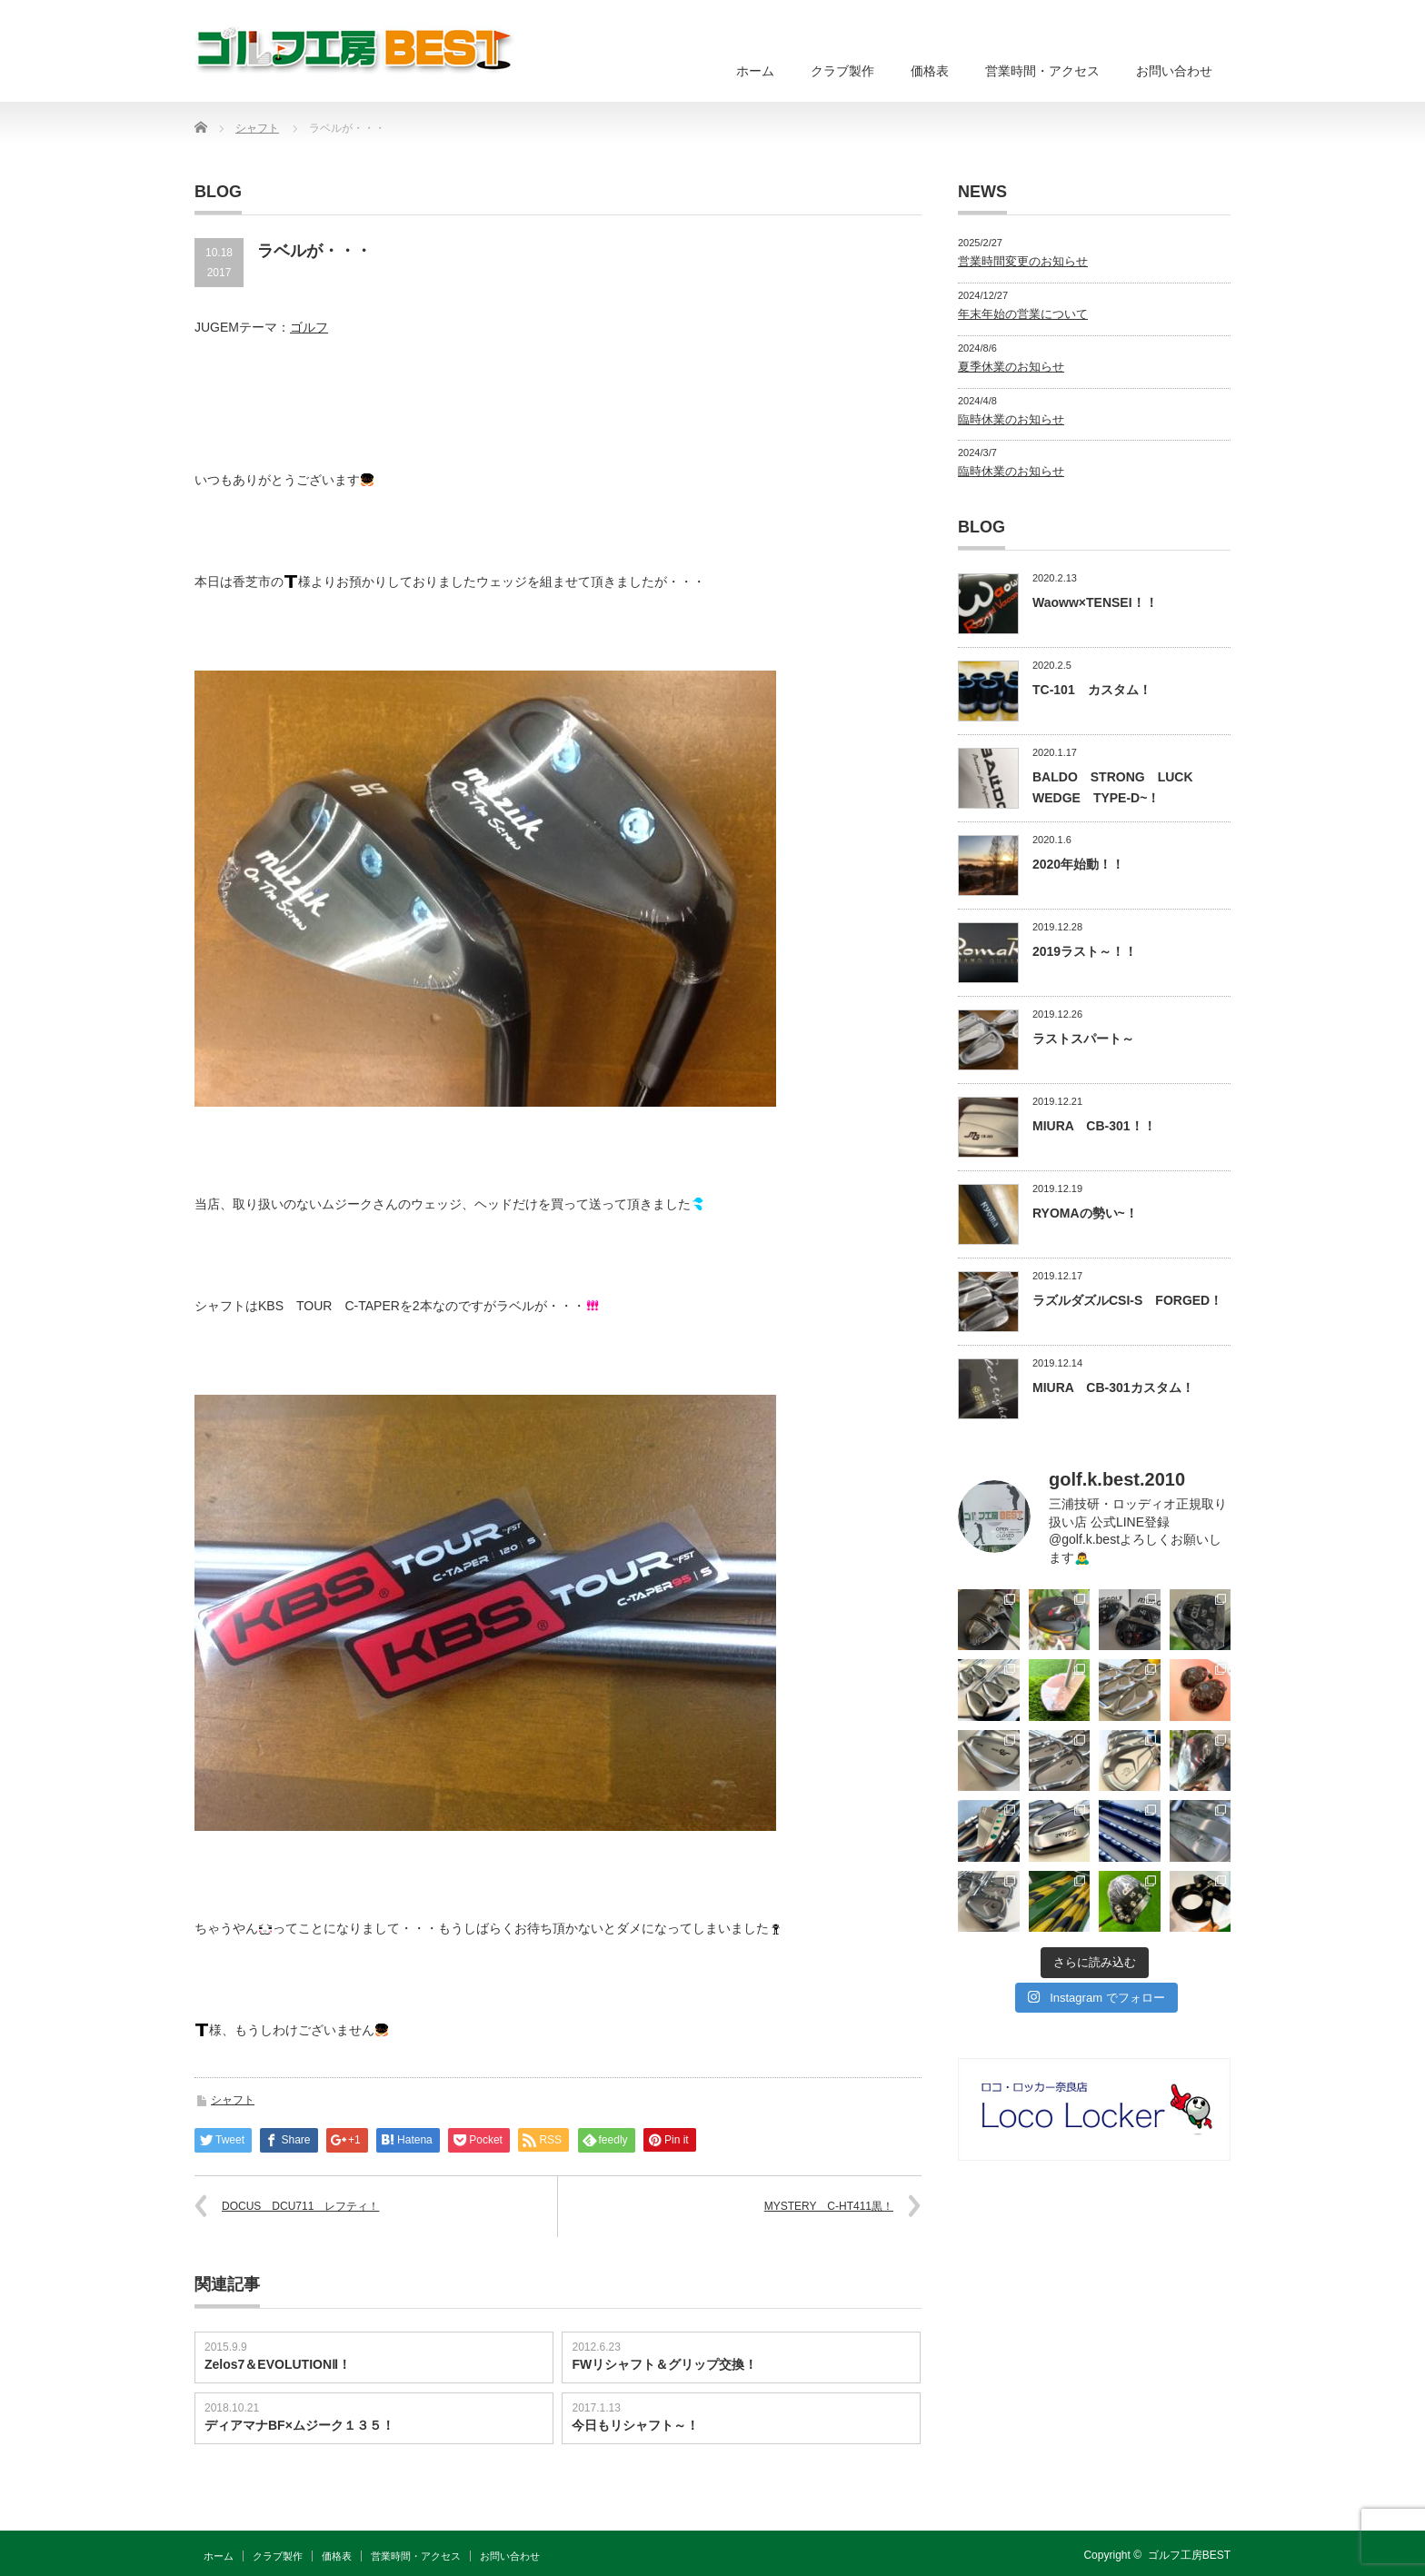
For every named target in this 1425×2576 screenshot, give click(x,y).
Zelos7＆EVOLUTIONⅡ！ (277, 2364)
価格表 (930, 71)
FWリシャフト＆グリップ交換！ (664, 2364)
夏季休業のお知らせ (1011, 366)
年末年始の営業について (1023, 314)
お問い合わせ (1174, 71)
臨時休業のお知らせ (1011, 419)
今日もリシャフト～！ (635, 2425)
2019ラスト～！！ (1084, 951)
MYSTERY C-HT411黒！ (828, 2206)
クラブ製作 (842, 71)
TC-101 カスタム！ (1091, 689)
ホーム (755, 71)
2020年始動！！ (1078, 864)
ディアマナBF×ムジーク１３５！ (299, 2425)
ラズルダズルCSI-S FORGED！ (1127, 1300)
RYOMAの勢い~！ (1085, 1213)
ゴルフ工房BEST (1189, 2555)
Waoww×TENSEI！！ (1095, 602)
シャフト (232, 2100)
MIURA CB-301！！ (1094, 1126)
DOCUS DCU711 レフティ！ (300, 2206)
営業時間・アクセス (1042, 71)
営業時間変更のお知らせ (1023, 261)
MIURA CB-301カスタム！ (1113, 1387)
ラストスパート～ (1083, 1038)
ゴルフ (309, 327)
